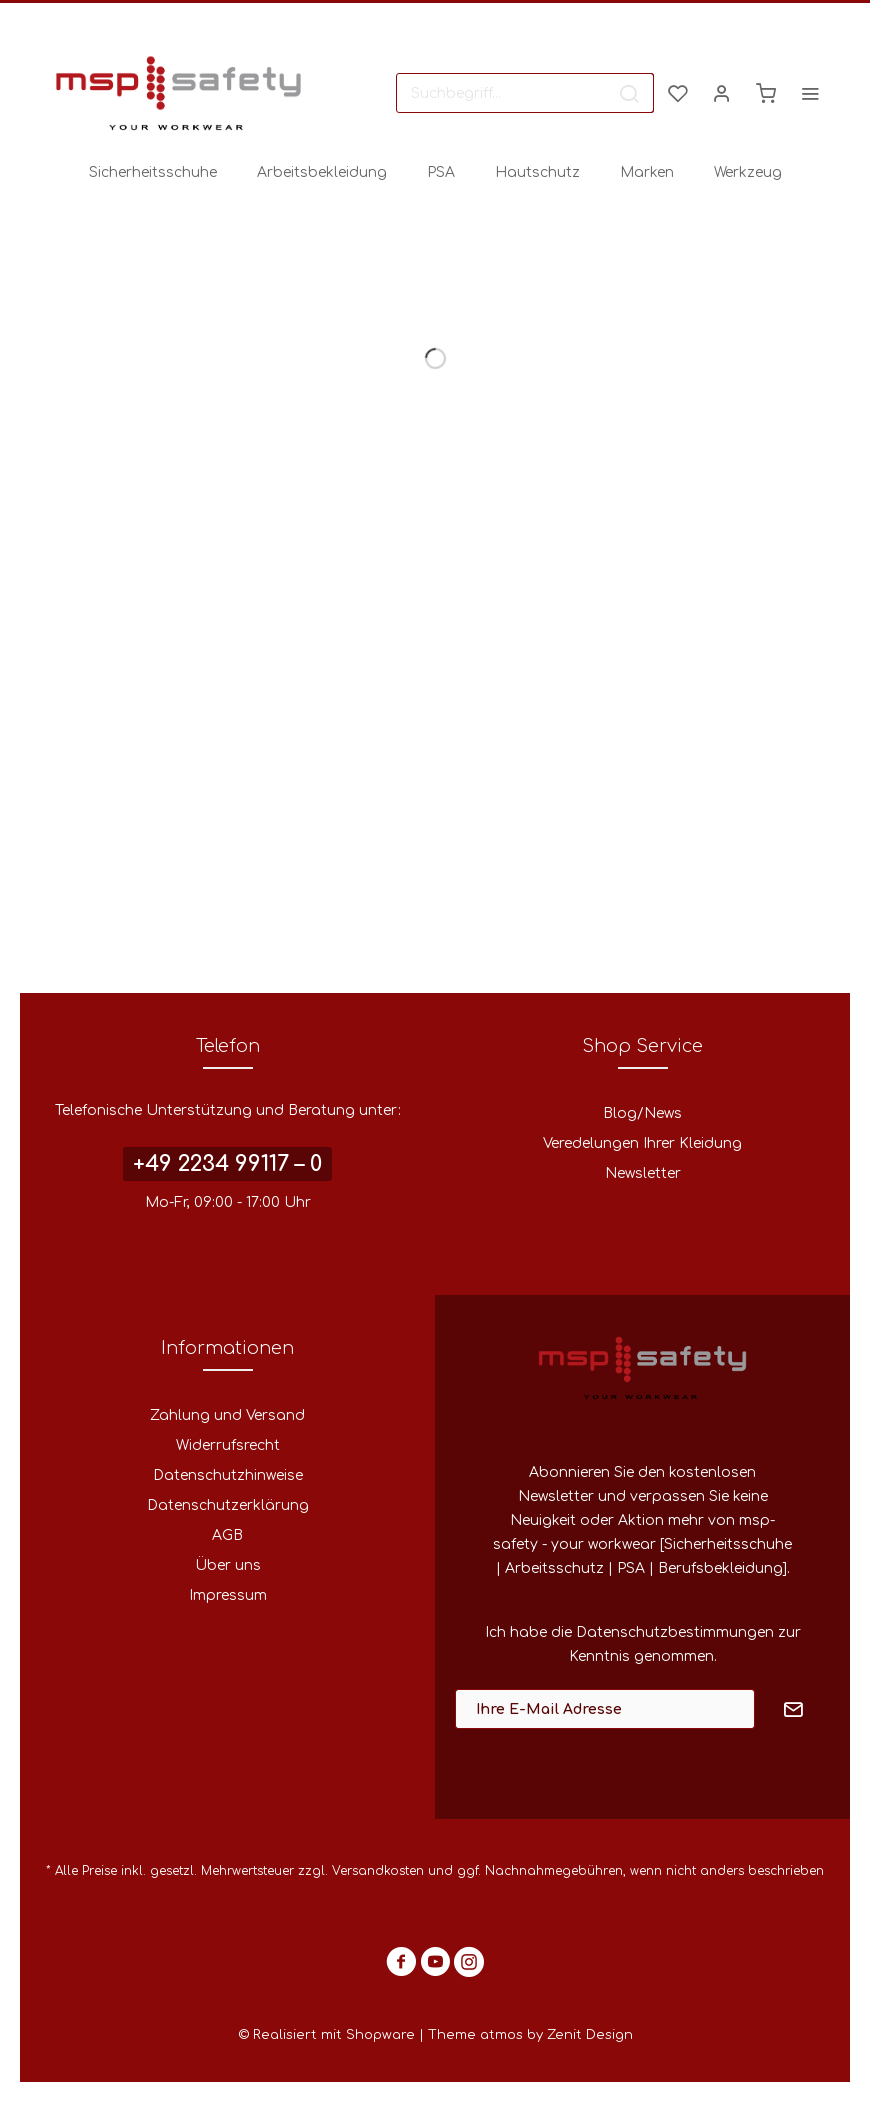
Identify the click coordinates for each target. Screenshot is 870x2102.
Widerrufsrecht (228, 1445)
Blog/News (642, 1113)
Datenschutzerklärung (228, 1505)
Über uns (228, 1565)
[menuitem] (525, 93)
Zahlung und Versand (227, 1415)
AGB (227, 1535)
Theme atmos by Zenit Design (530, 2035)
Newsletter (643, 1173)
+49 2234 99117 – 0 (227, 1164)
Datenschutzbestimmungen (675, 1632)
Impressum (228, 1595)
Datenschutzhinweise (228, 1475)
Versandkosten (378, 1871)
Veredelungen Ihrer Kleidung (642, 1143)
